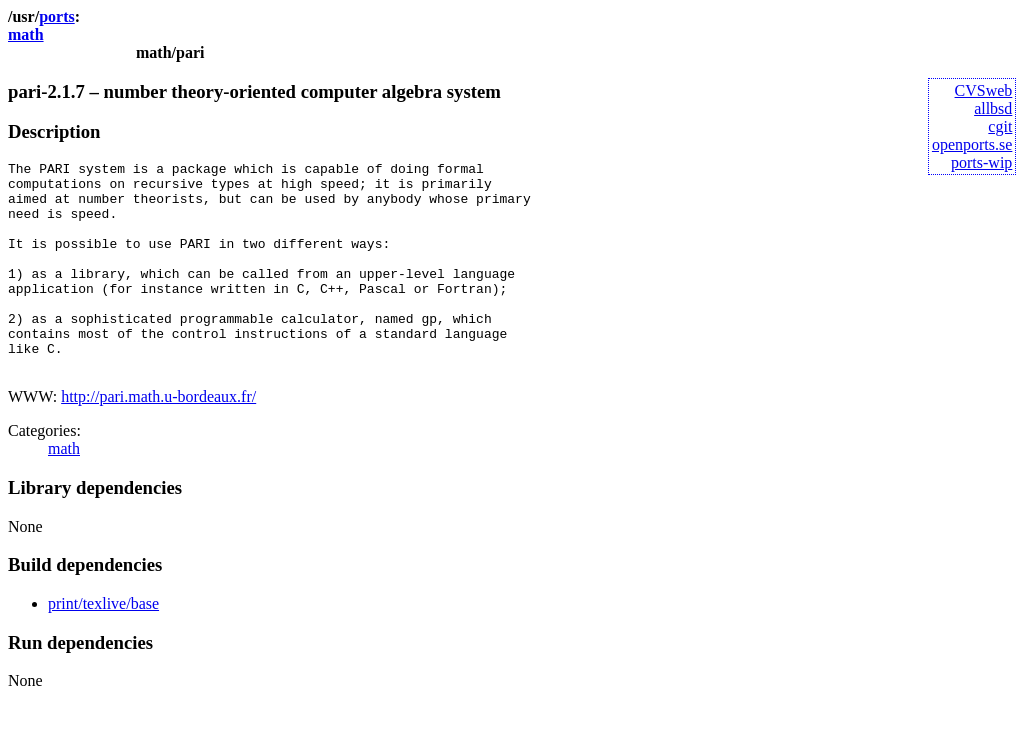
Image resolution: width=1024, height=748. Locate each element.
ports (57, 16)
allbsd (993, 108)
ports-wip (981, 162)
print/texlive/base (103, 645)
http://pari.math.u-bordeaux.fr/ (158, 438)
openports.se (972, 144)
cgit (1000, 126)
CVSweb (984, 90)
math (26, 34)
